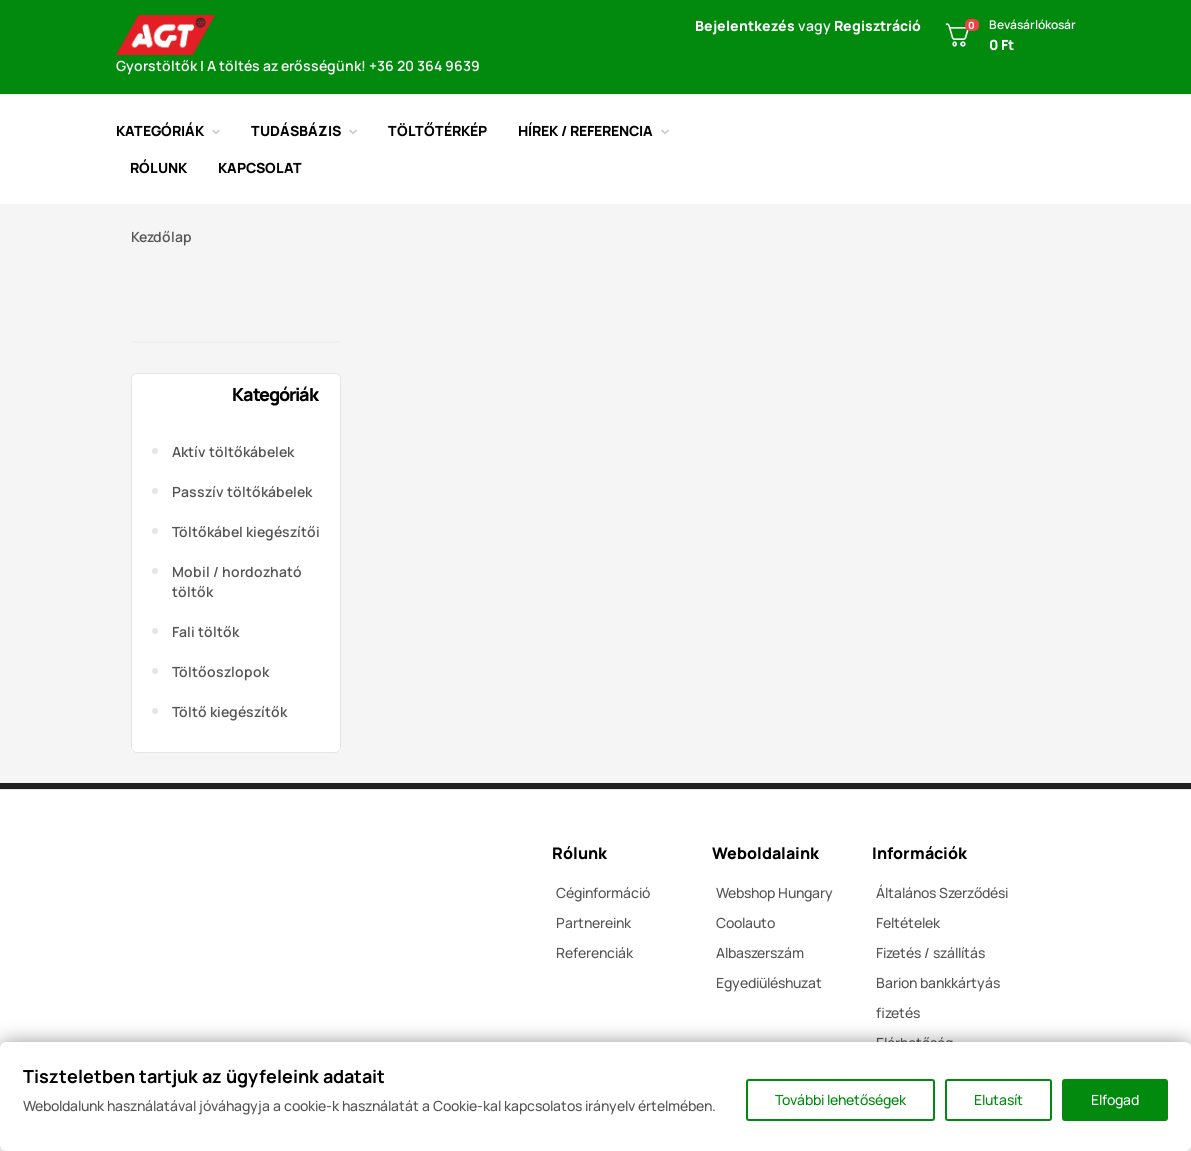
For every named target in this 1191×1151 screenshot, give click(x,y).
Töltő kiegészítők (229, 711)
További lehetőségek (840, 1099)
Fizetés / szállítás (930, 952)
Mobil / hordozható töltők (237, 581)
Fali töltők (205, 631)
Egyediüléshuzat (769, 982)
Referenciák (594, 952)
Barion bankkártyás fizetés (938, 997)
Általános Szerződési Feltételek (942, 907)
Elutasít (998, 1099)
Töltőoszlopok (220, 671)
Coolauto (745, 922)
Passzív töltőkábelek (242, 491)
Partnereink (593, 922)
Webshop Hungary (774, 892)
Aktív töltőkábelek (233, 451)
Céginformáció (603, 892)
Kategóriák (275, 394)
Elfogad (1115, 1099)
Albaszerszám (760, 952)
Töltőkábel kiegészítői (246, 531)
